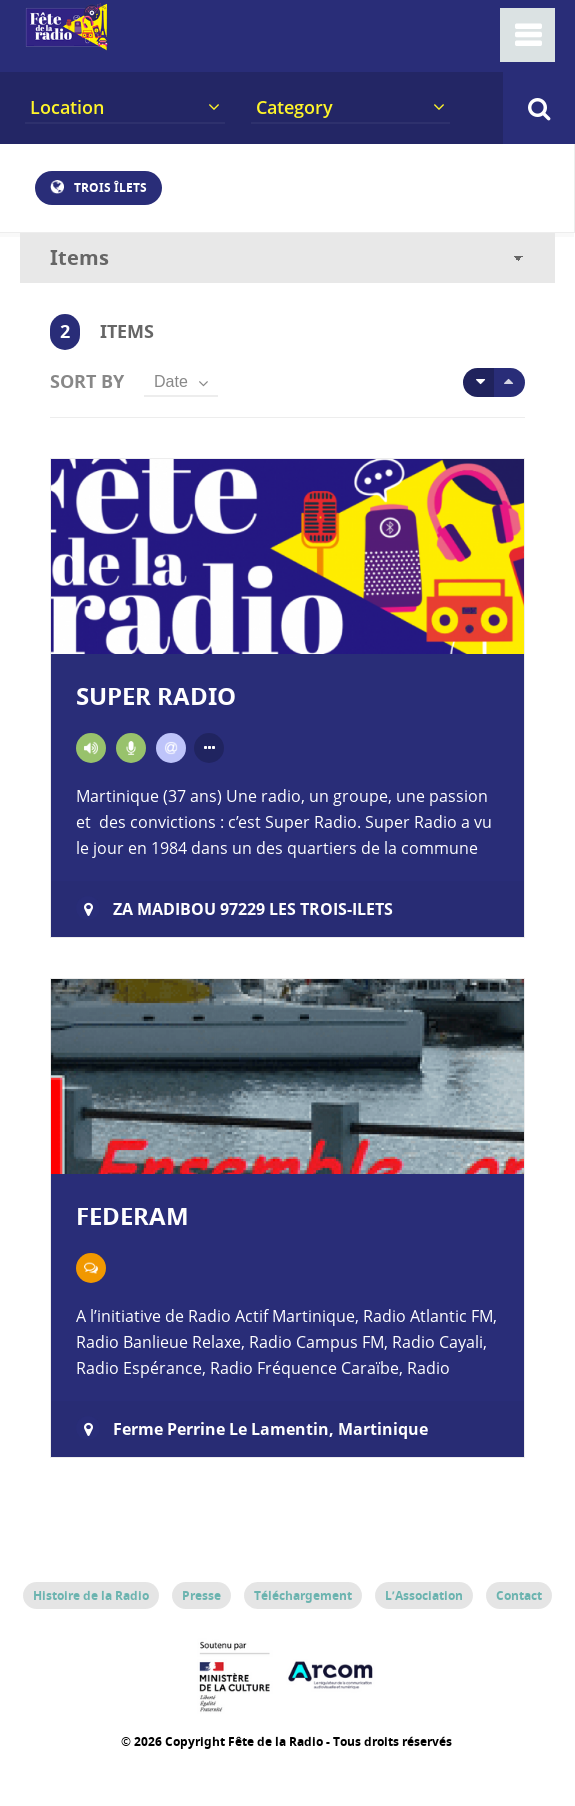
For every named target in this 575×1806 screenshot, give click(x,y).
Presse (201, 1595)
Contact (519, 1595)
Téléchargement (303, 1595)
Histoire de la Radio (91, 1595)
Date (171, 381)
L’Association (424, 1595)
